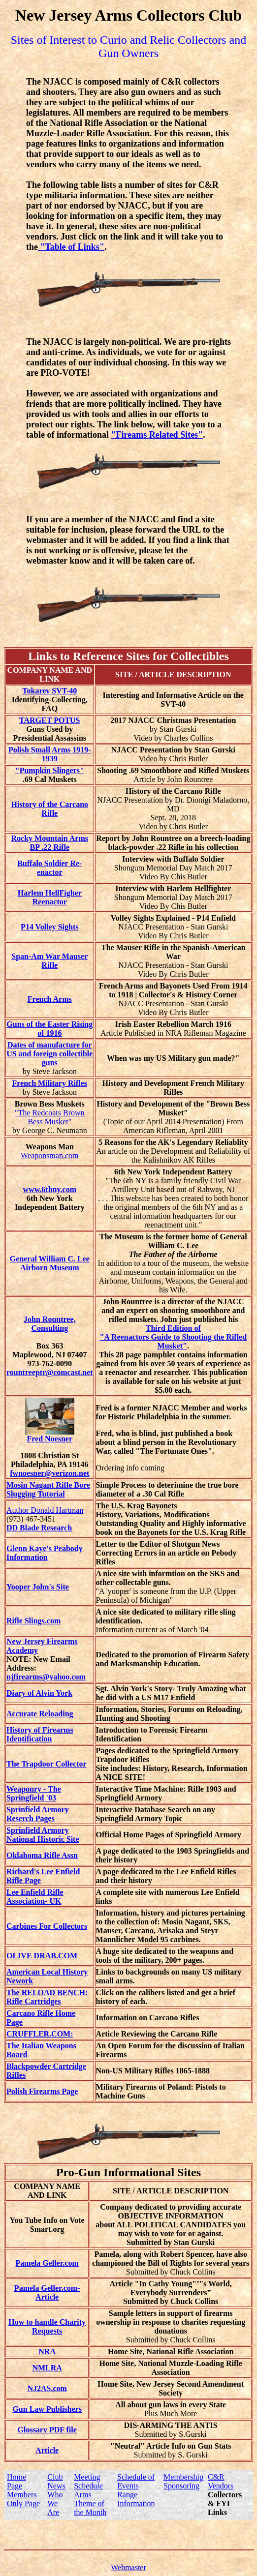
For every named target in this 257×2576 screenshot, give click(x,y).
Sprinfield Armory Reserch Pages (37, 1814)
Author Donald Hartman (44, 1510)
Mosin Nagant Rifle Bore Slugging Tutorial (48, 1489)
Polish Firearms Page (42, 2091)
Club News (56, 2481)
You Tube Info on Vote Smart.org (47, 2224)
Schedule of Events (136, 2481)
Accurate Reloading (39, 1713)
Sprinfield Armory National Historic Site (42, 1834)
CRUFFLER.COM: (39, 2034)
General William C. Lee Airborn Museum (50, 1263)
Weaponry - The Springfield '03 (33, 1793)
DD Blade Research (39, 1528)
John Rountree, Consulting (50, 1323)
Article (47, 2450)
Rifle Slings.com (33, 1621)
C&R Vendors (220, 2481)
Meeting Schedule (88, 2481)
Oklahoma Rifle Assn (42, 1855)
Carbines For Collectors (46, 1926)
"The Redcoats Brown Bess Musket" (50, 1117)
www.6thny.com (49, 1189)
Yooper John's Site (37, 1587)
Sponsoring (181, 2486)
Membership (183, 2477)
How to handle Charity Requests (47, 2326)
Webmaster (128, 2567)
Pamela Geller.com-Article (47, 2292)
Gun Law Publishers (46, 2409)
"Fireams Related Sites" (157, 435)
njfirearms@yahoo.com (46, 1677)
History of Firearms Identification (39, 1734)
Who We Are (55, 2503)
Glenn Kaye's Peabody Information (44, 1552)
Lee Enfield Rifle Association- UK (35, 1896)
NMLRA (47, 2368)
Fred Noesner (49, 1435)
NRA (47, 2351)
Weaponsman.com (49, 1155)
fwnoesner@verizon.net (49, 1473)
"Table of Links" (71, 247)
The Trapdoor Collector (46, 1764)
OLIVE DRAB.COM (41, 1955)
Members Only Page (23, 2499)
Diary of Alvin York (39, 1693)
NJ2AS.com (46, 2388)
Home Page (16, 2481)
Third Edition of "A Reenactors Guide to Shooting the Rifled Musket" (173, 1337)
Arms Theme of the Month (90, 2503)
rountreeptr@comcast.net (49, 1372)
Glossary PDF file (47, 2430)
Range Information (136, 2499)
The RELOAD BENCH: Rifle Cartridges (47, 1997)
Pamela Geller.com (47, 2263)
